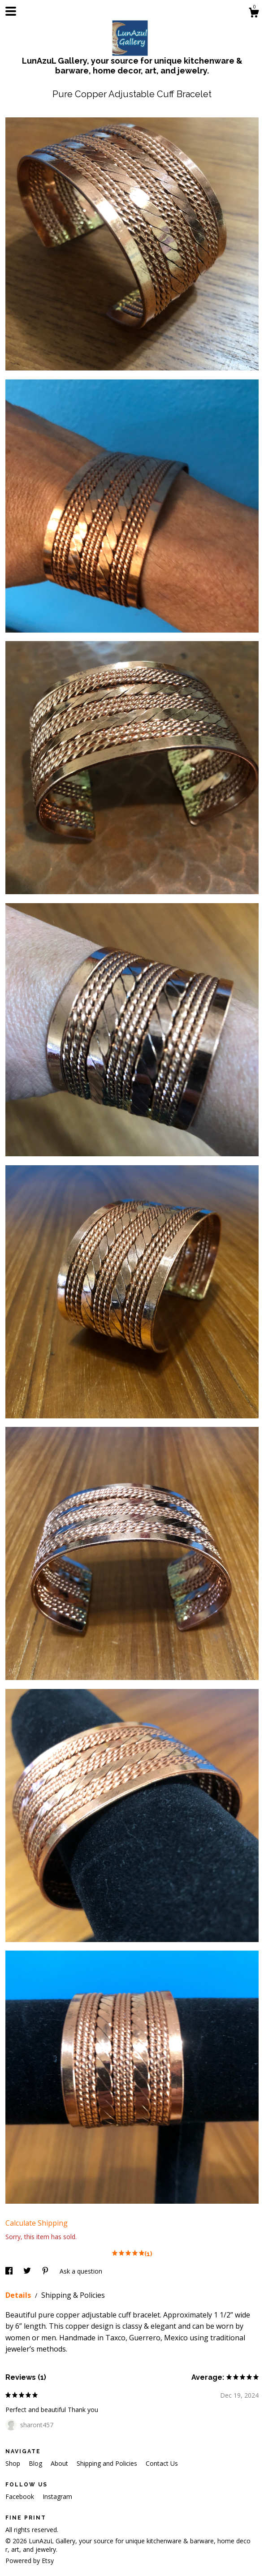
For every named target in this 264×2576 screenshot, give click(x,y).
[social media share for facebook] (9, 2271)
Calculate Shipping (36, 2223)
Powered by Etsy (29, 2560)
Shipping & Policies (73, 2295)
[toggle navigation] (10, 11)
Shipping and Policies (108, 2463)
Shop (13, 2463)
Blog (36, 2463)
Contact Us (162, 2463)
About (60, 2463)
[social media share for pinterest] (46, 2271)
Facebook (20, 2496)
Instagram (57, 2496)
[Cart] (254, 14)
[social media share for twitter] (28, 2271)
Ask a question (81, 2271)
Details (19, 2295)
